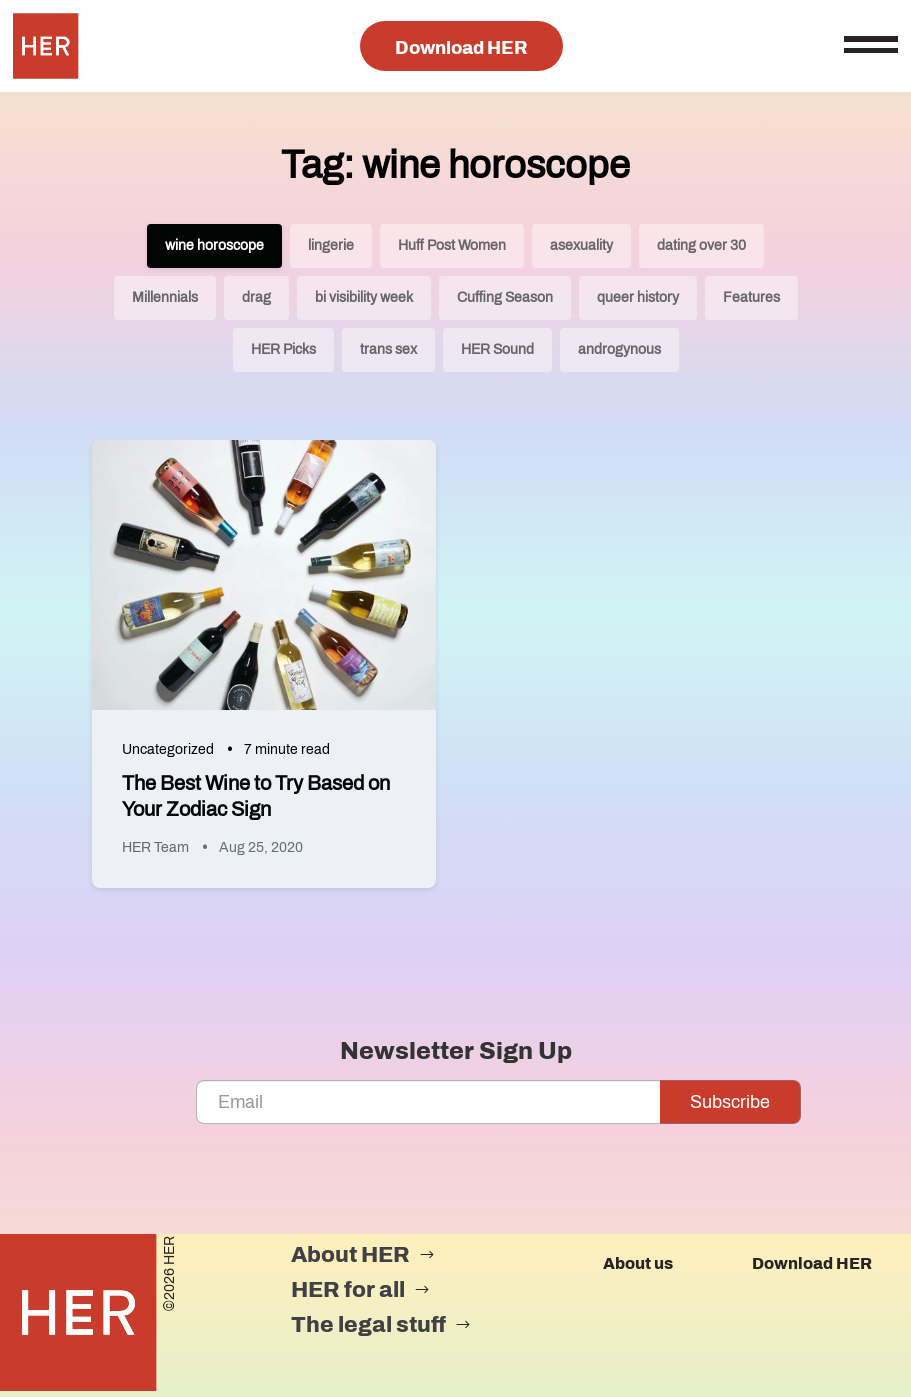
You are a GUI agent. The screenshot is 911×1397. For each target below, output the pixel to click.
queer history (638, 297)
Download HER (461, 48)
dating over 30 (701, 245)
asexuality (581, 245)
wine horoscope (214, 245)
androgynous (619, 349)
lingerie (331, 245)
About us (638, 1263)
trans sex (388, 349)
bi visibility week (364, 297)
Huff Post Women (452, 245)
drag (256, 297)
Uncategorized (168, 749)
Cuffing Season (505, 297)
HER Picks (283, 349)
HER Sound (497, 349)
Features (751, 297)
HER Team (155, 847)
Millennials (165, 297)
